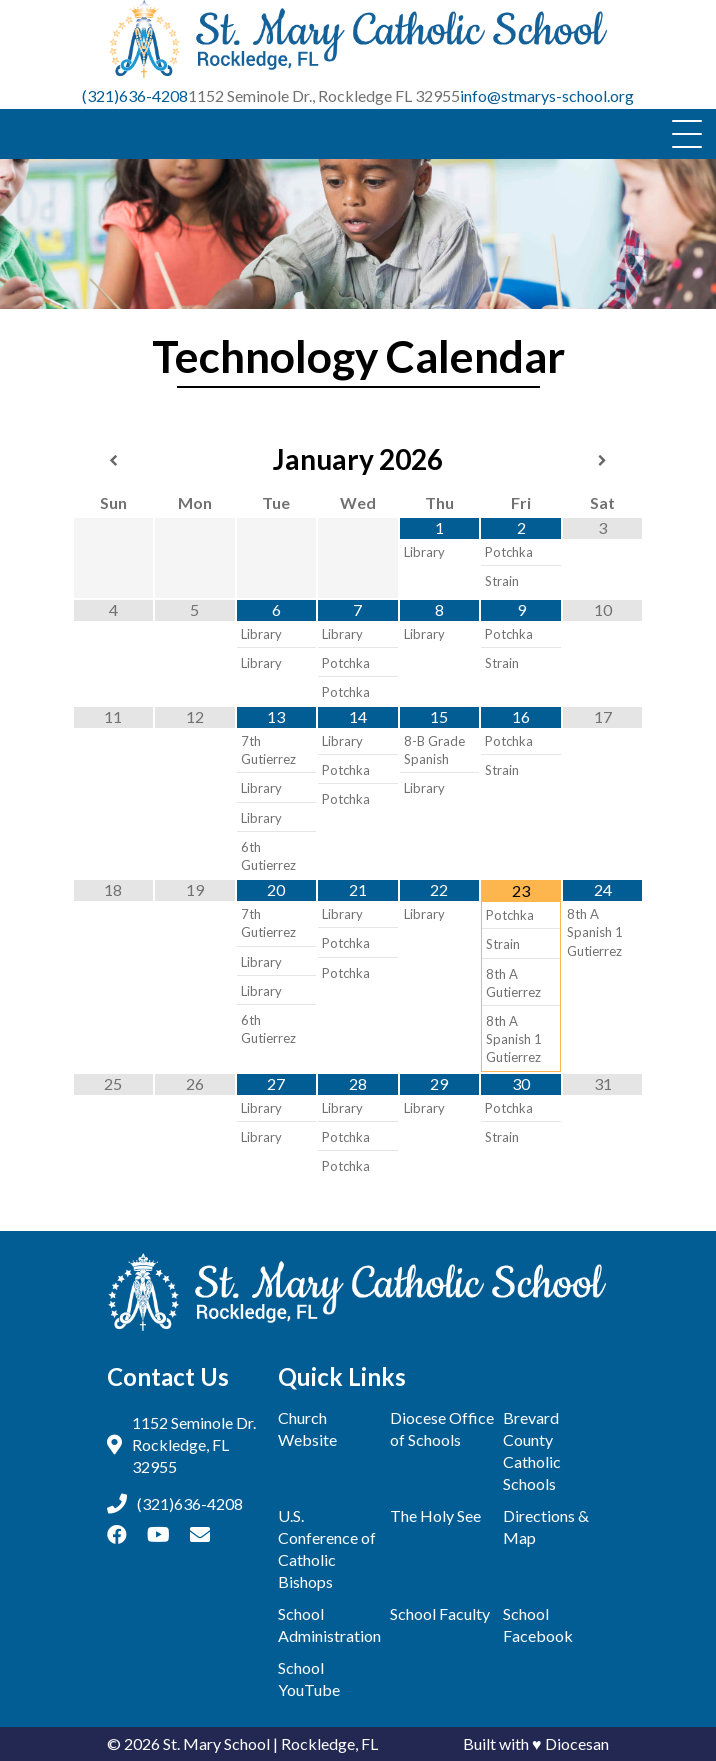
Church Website (307, 1428)
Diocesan (577, 1743)
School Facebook (538, 1624)
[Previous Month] (114, 461)
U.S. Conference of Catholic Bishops (327, 1548)
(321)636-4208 (135, 95)
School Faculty (440, 1613)
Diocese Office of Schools (442, 1428)
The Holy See (435, 1515)
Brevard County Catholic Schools (532, 1450)
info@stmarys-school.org (547, 95)
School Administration (329, 1624)
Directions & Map (546, 1526)
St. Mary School (216, 1743)
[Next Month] (603, 461)
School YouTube (309, 1678)
